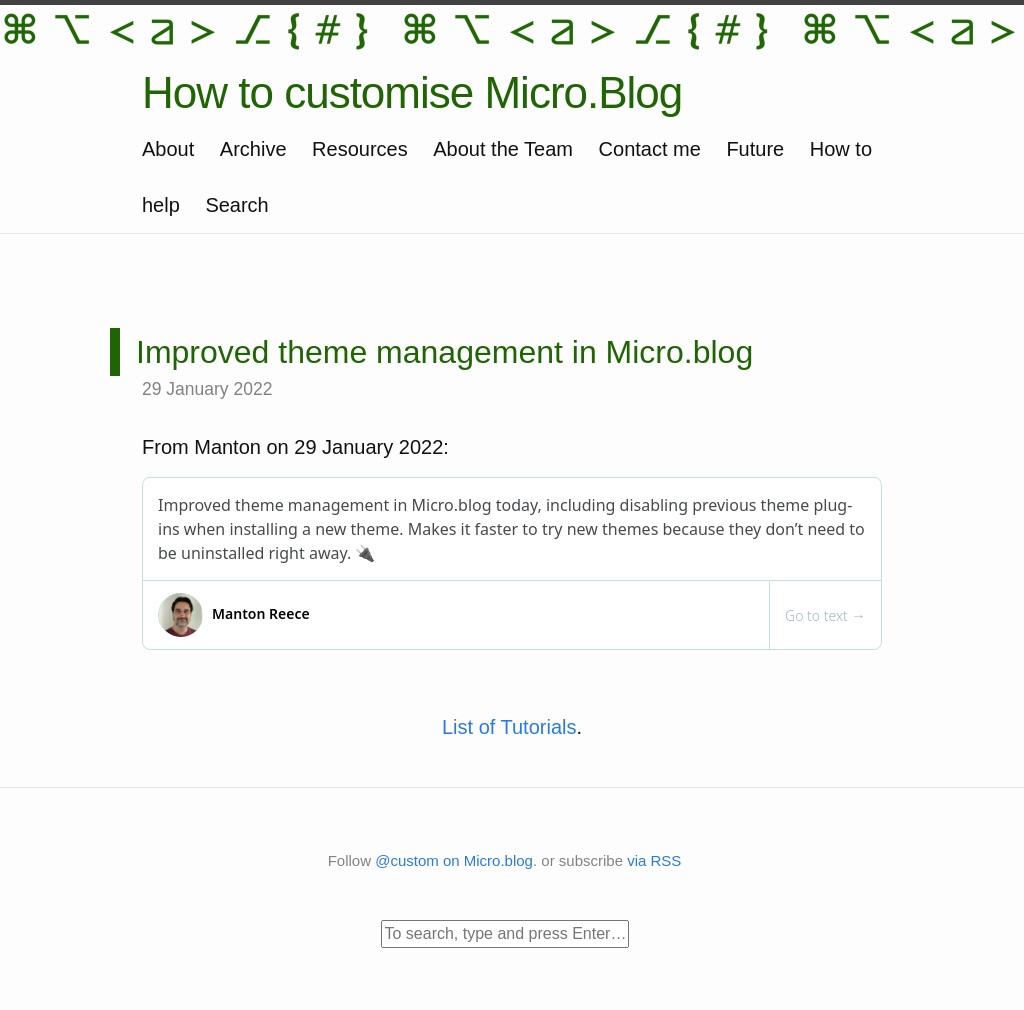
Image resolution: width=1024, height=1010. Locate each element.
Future (755, 149)
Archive (253, 149)
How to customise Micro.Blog (412, 92)
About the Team (503, 149)
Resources (360, 149)
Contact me (650, 149)
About (168, 149)
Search (236, 205)
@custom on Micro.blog (454, 860)
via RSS (654, 860)
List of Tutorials (509, 727)
